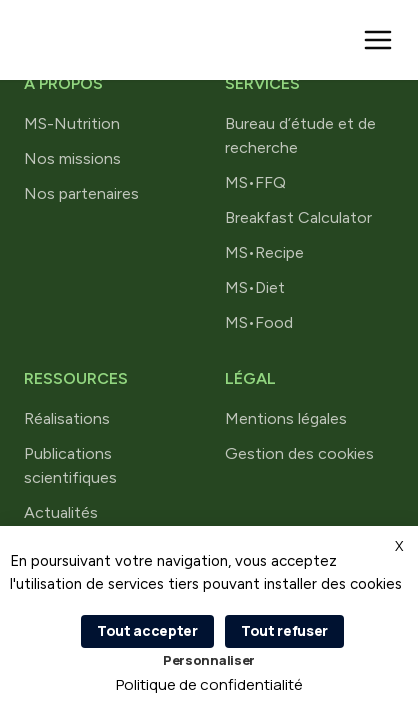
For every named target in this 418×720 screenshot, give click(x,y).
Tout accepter (147, 630)
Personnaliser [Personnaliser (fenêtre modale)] (209, 660)
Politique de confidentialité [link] (209, 684)
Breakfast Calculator (298, 217)
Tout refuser (284, 630)
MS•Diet (255, 287)
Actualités (61, 512)
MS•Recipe (264, 252)
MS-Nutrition (72, 123)
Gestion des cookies (299, 453)
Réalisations (67, 418)
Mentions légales (286, 418)
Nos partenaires (81, 193)
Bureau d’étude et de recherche (300, 135)
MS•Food (259, 322)
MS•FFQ (255, 182)
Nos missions (72, 158)
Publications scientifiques (70, 465)
